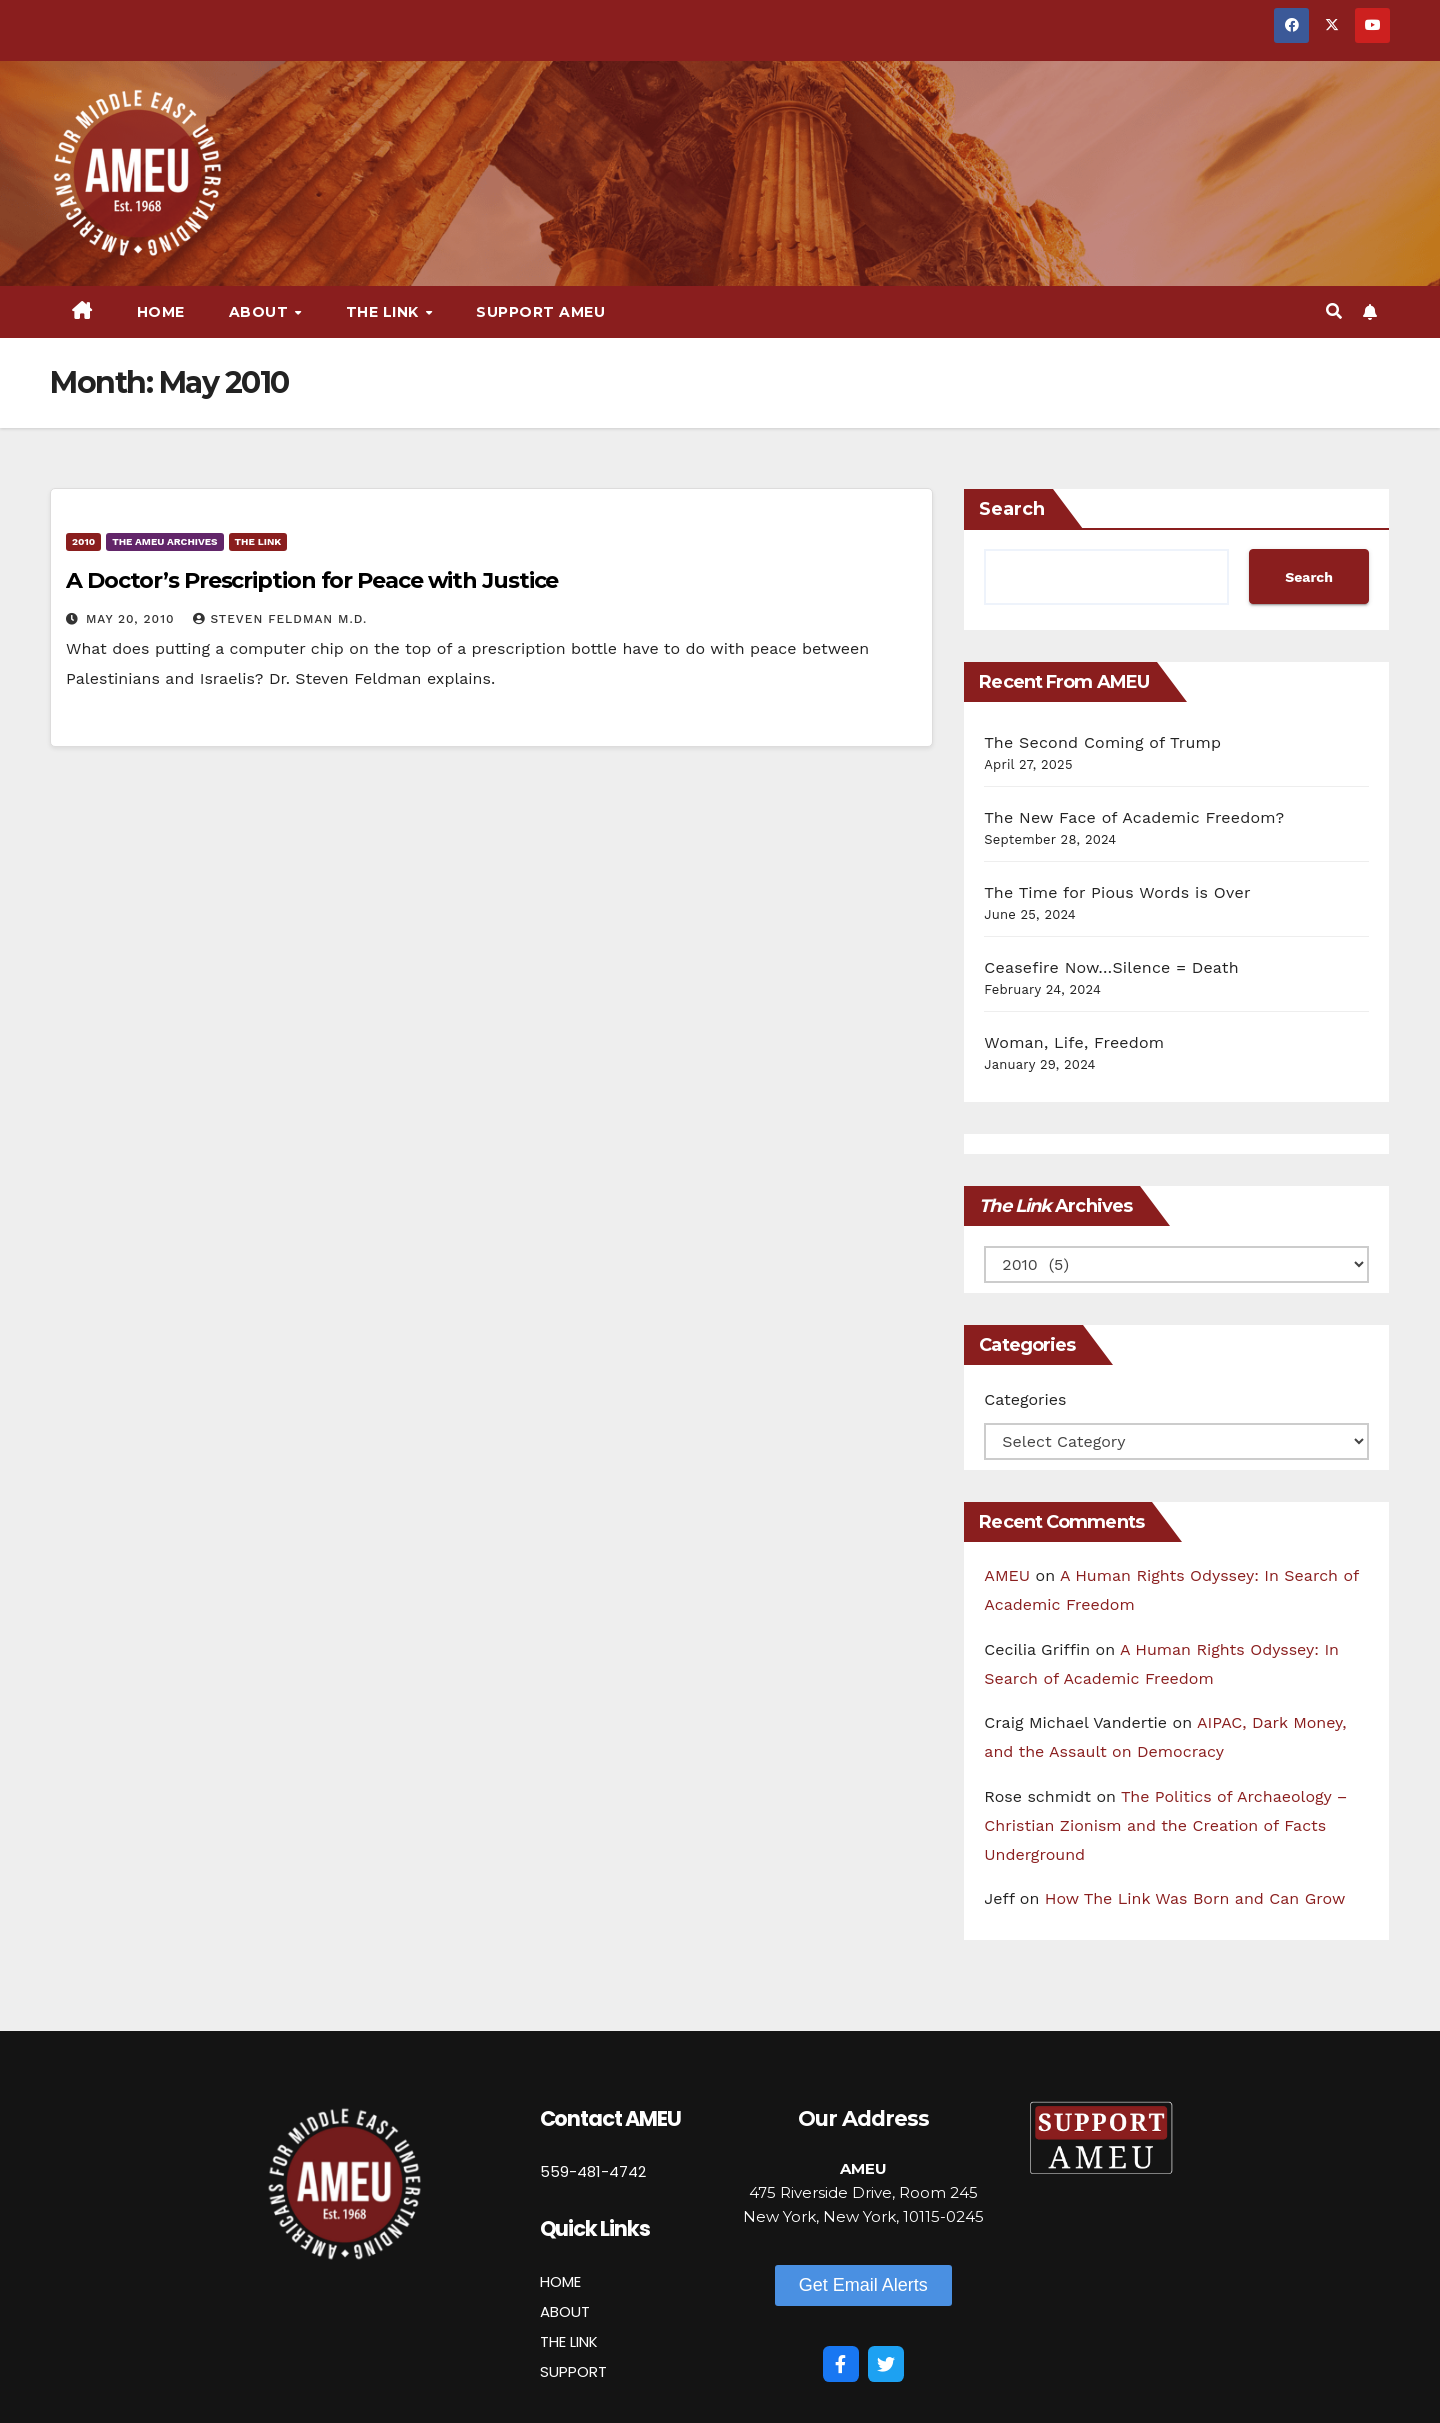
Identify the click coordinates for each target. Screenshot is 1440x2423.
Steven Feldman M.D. (280, 619)
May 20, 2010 (132, 619)
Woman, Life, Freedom (1074, 1042)
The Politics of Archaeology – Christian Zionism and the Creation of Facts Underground (1165, 1825)
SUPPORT (573, 2371)
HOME (560, 2281)
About (261, 312)
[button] (1334, 311)
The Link (385, 312)
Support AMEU (540, 312)
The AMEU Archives (164, 541)
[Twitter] (886, 2364)
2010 (83, 541)
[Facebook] (841, 2364)
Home (161, 312)
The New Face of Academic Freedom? (1134, 817)
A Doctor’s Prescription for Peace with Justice (312, 580)
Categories (1025, 1399)
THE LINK (569, 2341)
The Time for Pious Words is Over (1117, 892)
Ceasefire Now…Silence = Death (1111, 967)
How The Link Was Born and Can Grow (1195, 1898)
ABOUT (565, 2311)
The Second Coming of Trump (1102, 742)
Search (1012, 509)
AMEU (1007, 1575)
